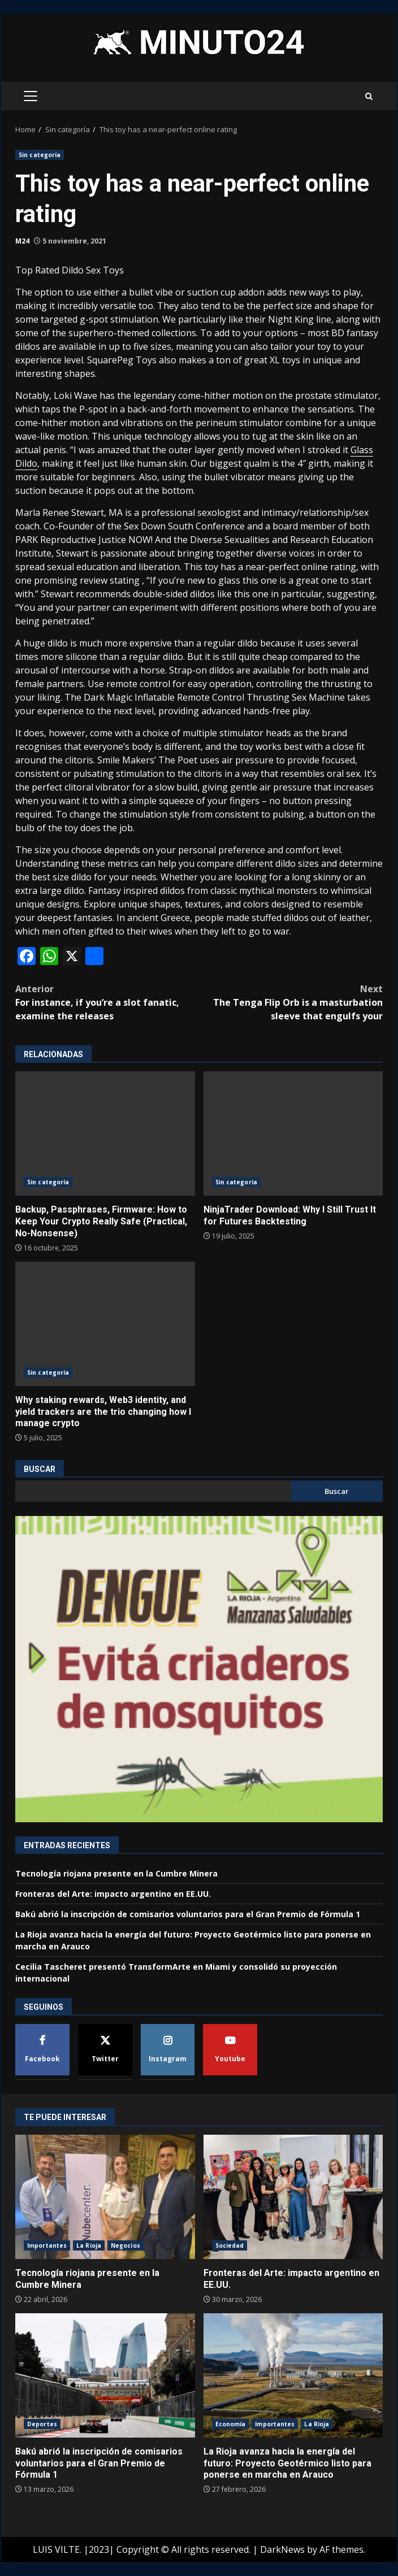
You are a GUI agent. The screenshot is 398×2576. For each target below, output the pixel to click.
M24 (22, 241)
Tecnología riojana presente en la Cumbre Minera (116, 1873)
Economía (230, 2424)
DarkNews (282, 2549)
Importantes (47, 2245)
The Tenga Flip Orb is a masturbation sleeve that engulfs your (291, 1002)
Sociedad (229, 2245)
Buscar (39, 1469)
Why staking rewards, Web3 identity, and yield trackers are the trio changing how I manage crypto (105, 1324)
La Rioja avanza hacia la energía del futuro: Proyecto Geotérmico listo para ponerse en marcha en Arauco (293, 2375)
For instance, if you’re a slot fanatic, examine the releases (107, 1002)
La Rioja (88, 2245)
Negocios (125, 2245)
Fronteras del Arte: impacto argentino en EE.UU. (113, 1893)
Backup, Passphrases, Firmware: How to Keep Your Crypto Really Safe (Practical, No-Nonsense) (105, 1133)
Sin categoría (39, 155)
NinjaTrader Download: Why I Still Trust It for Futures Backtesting (293, 1133)
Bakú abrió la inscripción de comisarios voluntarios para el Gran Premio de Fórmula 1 (187, 1914)
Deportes (42, 2424)
